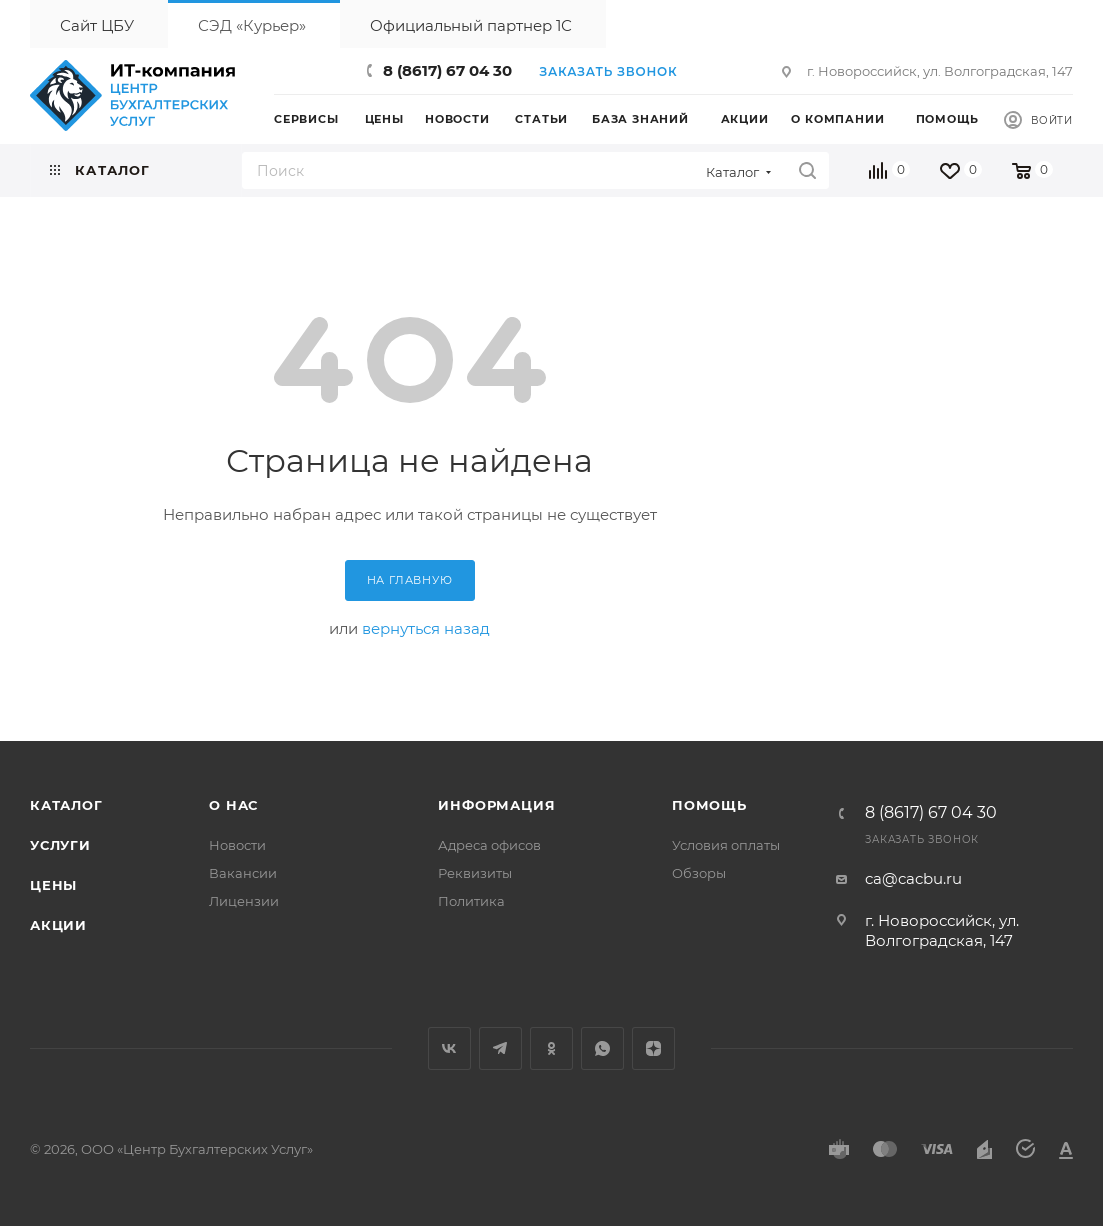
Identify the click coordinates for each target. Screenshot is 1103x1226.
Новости (237, 845)
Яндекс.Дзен (653, 1048)
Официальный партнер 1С (471, 25)
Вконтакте (449, 1048)
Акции (58, 925)
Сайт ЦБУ (97, 25)
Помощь (709, 805)
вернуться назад (426, 628)
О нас (233, 805)
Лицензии (244, 901)
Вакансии (243, 873)
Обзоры (699, 873)
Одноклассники (551, 1048)
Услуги (60, 845)
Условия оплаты (726, 845)
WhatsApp (602, 1048)
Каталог (66, 805)
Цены (53, 885)
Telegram (500, 1048)
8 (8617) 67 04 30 (447, 70)
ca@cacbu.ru (913, 878)
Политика (471, 901)
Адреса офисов (489, 845)
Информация (496, 805)
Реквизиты (475, 873)
